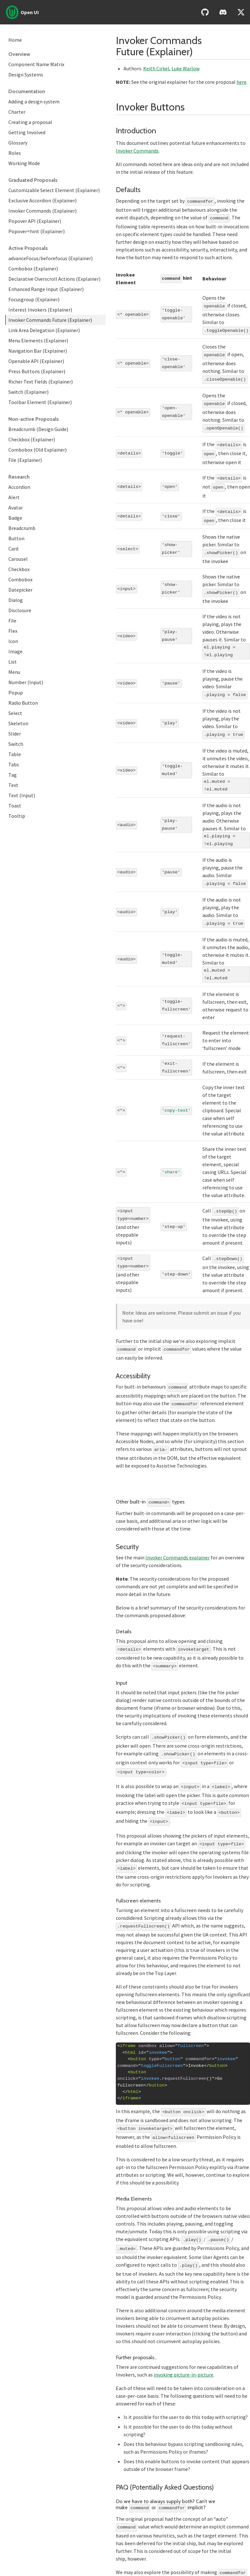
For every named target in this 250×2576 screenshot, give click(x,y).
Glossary (17, 142)
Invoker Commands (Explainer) (42, 210)
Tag (12, 775)
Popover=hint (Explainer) (36, 231)
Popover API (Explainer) (34, 221)
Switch (15, 744)
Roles (14, 153)
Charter (16, 112)
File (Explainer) (25, 460)
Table (14, 754)
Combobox (20, 579)
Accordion (19, 487)
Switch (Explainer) (28, 392)
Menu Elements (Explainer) (38, 340)
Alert (14, 497)
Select (15, 713)
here (241, 82)
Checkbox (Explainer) (31, 439)
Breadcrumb (21, 528)
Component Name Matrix (36, 64)
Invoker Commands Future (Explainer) (50, 320)
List (12, 661)
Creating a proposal (30, 122)
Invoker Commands (137, 150)
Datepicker (20, 590)
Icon (13, 641)
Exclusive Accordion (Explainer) (42, 200)
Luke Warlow (185, 68)
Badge (15, 518)
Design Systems (25, 74)
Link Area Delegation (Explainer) (44, 330)
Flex (12, 631)
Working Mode (24, 163)
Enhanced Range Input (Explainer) (46, 289)
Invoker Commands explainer (177, 1541)
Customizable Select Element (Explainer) (54, 190)
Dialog (15, 600)
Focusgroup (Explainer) (34, 299)
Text (13, 785)
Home (15, 40)
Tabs (13, 764)
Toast (14, 805)
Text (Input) (21, 795)
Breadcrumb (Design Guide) (38, 429)
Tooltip (16, 816)
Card (13, 548)
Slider (14, 733)
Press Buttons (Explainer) (36, 371)
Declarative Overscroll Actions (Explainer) (54, 279)
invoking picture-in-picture (183, 2345)
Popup (15, 692)
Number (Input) (25, 682)
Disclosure (19, 610)
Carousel (18, 559)
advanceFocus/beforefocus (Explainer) (50, 258)
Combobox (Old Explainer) (37, 449)
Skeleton (18, 723)
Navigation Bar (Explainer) (37, 351)
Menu (14, 672)
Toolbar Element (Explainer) (40, 402)
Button (16, 538)
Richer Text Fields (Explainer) (40, 381)
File (12, 620)
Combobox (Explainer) (33, 268)
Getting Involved (26, 132)
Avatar (15, 507)
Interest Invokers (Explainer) (40, 309)
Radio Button (23, 703)
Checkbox (19, 569)
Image (15, 651)
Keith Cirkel (156, 68)
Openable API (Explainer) (36, 361)
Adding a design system (34, 101)
